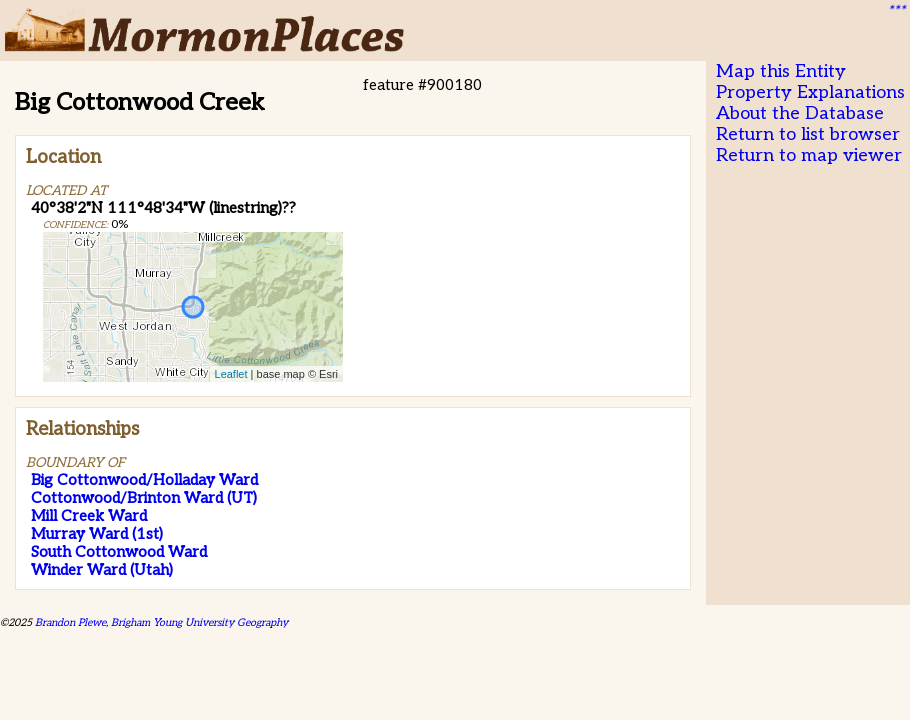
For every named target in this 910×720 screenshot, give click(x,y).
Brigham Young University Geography (199, 622)
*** (896, 11)
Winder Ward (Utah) (102, 570)
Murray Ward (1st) (97, 534)
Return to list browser (808, 134)
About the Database (800, 113)
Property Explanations (810, 92)
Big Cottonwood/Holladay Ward (144, 480)
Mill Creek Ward (89, 516)
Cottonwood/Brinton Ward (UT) (144, 498)
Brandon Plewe (70, 622)
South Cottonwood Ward (119, 552)
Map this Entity (781, 71)
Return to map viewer (809, 155)
